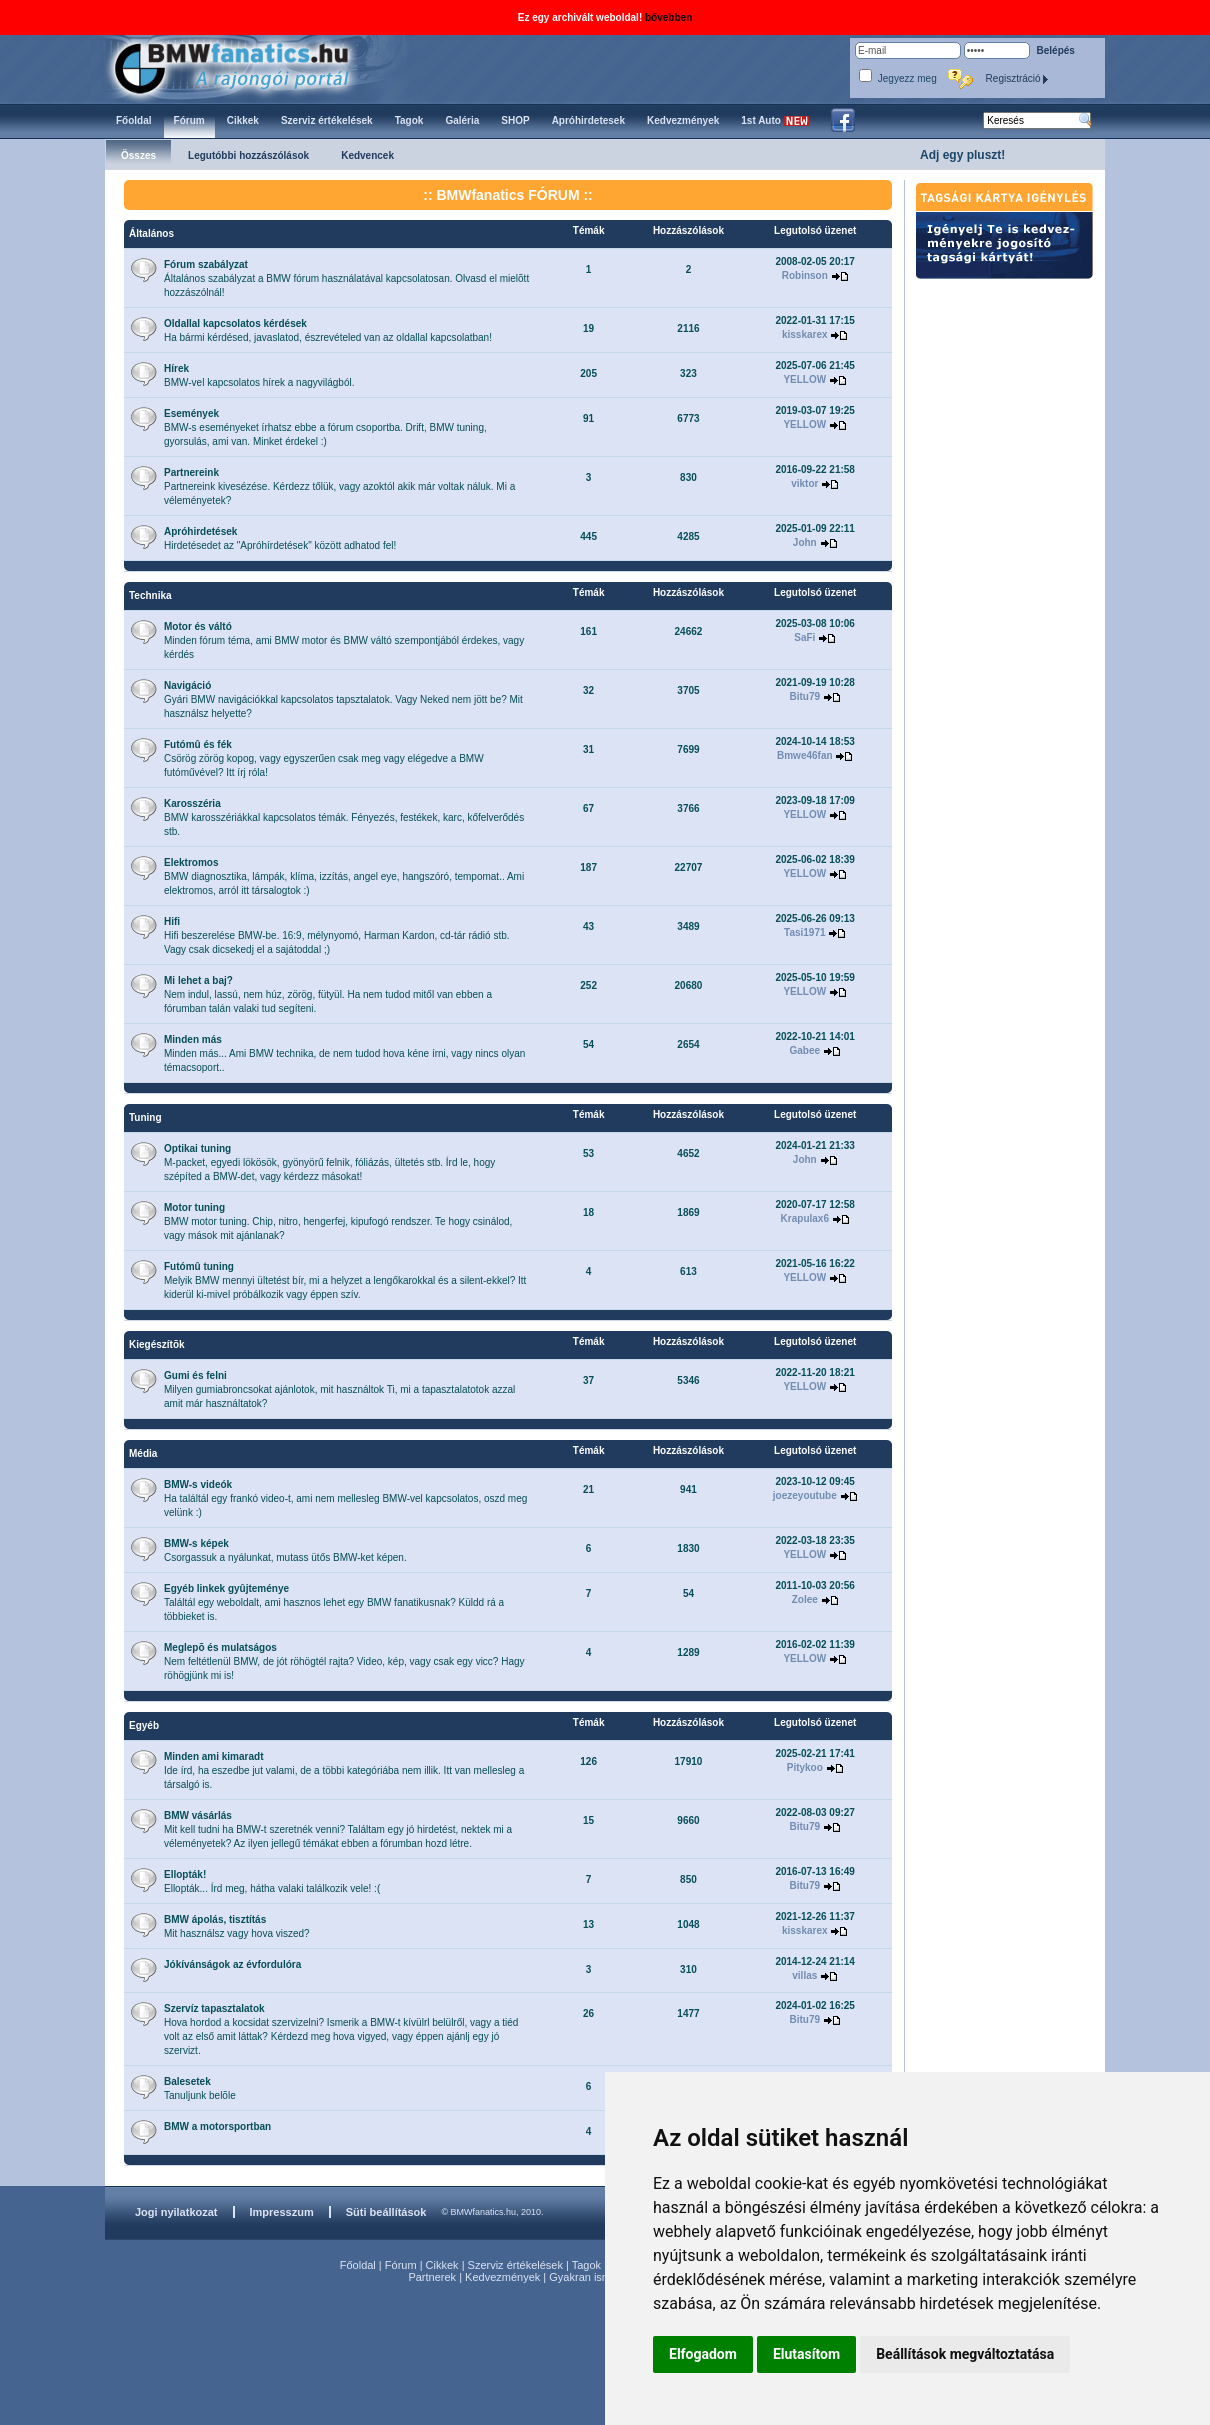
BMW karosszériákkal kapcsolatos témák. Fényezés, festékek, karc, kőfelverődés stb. (344, 817)
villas (804, 1975)
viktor (804, 483)
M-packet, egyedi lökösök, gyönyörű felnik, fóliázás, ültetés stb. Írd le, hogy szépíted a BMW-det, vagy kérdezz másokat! (329, 1162)
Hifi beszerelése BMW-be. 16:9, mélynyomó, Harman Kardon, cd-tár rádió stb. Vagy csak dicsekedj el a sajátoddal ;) (337, 935)
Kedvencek (367, 155)
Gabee (804, 1050)
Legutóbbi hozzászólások (248, 155)
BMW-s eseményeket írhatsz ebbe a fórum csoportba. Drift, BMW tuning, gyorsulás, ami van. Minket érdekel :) (325, 427)
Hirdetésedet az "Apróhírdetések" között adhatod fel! (280, 538)
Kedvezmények (502, 2277)
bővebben (668, 17)
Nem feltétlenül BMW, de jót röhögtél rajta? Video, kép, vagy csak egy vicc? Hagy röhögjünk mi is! (344, 1661)
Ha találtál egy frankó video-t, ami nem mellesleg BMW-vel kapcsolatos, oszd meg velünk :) (345, 1498)
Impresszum (282, 2212)
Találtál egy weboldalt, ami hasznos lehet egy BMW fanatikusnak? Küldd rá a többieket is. (334, 1602)
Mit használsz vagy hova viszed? (237, 1926)
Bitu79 (805, 696)
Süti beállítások (386, 2212)
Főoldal (358, 2265)
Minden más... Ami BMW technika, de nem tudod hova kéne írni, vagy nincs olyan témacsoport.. (344, 1053)
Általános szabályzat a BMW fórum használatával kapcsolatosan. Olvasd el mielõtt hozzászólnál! (346, 278)
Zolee (805, 1599)
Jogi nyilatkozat (176, 2212)
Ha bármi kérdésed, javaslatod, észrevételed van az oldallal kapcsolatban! (328, 330)
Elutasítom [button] (806, 2354)
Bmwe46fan (805, 755)
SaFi (804, 637)
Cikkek (442, 2265)
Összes (138, 155)
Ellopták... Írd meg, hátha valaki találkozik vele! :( (272, 1881)
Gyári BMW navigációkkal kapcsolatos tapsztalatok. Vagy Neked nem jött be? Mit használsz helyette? (343, 699)
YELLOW (804, 379)
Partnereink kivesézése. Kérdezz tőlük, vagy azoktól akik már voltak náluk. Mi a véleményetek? (339, 486)
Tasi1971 (805, 932)
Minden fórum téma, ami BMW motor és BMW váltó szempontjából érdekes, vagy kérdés (344, 640)
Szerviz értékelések (515, 2265)
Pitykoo (805, 1767)
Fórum (401, 2265)
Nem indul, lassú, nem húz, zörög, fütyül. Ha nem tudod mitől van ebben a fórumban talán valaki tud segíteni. (328, 994)
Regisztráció (1018, 78)
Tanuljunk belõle (200, 2088)
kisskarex (805, 334)
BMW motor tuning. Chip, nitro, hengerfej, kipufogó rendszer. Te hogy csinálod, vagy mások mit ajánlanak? (338, 1221)
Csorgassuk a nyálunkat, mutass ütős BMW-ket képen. (285, 1550)
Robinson (805, 275)
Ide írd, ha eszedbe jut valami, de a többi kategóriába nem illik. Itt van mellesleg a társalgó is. (344, 1770)
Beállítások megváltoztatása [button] (965, 2354)
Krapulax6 (805, 1218)
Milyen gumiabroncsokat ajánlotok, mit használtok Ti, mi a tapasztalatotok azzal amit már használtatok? (339, 1389)
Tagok (586, 2265)
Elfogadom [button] (703, 2354)
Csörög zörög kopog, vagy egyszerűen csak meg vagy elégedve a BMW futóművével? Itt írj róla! (324, 758)
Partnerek (432, 2277)
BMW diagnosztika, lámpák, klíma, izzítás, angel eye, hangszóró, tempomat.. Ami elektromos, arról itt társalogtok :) (344, 876)
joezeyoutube (805, 1495)
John (805, 542)
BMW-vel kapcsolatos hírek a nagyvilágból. (259, 375)
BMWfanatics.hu (254, 66)
